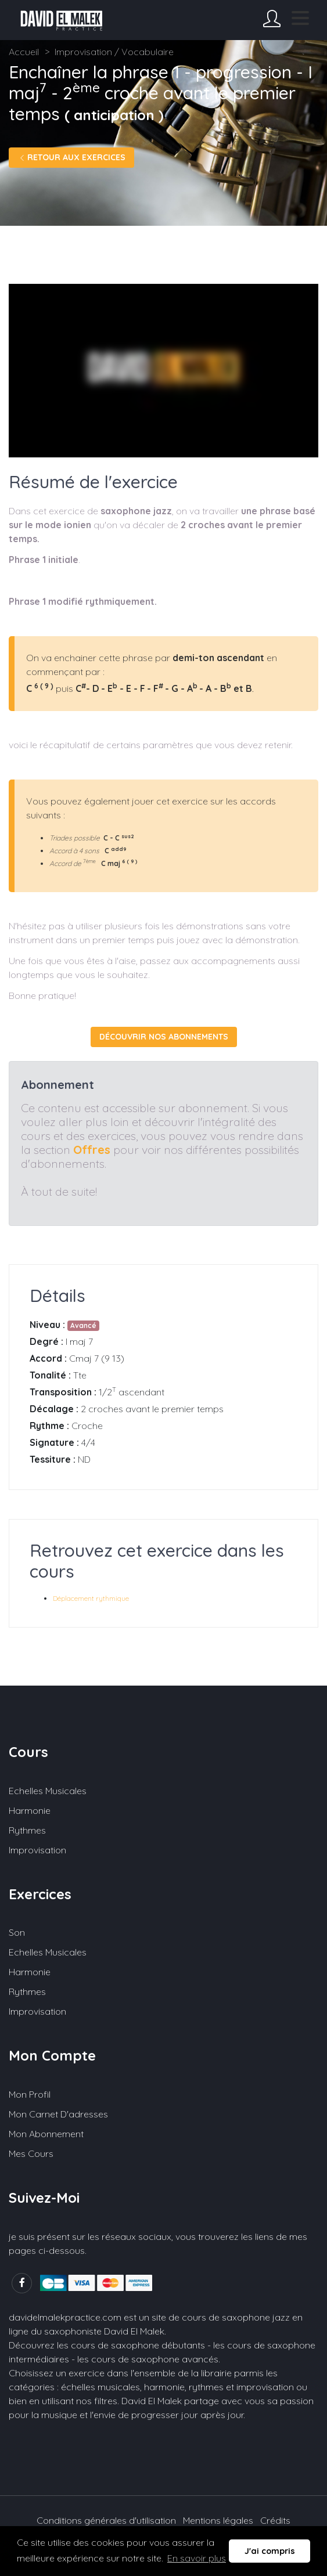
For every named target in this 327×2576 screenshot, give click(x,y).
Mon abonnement (46, 2134)
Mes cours (31, 2153)
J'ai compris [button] (270, 2551)
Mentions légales (218, 2520)
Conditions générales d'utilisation (106, 2520)
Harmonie (30, 1810)
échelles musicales (100, 2387)
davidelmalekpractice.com (65, 2317)
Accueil (24, 51)
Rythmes (27, 1830)
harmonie (164, 2387)
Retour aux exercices (71, 157)
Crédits (275, 2520)
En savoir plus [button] (196, 2558)
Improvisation (37, 1850)
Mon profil (30, 2094)
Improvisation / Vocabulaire (114, 51)
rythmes (206, 2387)
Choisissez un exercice (57, 2373)
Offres (91, 1149)
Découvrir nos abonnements (163, 1036)
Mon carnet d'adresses (58, 2114)
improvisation (265, 2387)
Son (17, 1932)
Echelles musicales (48, 1790)
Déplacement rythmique (91, 1598)
